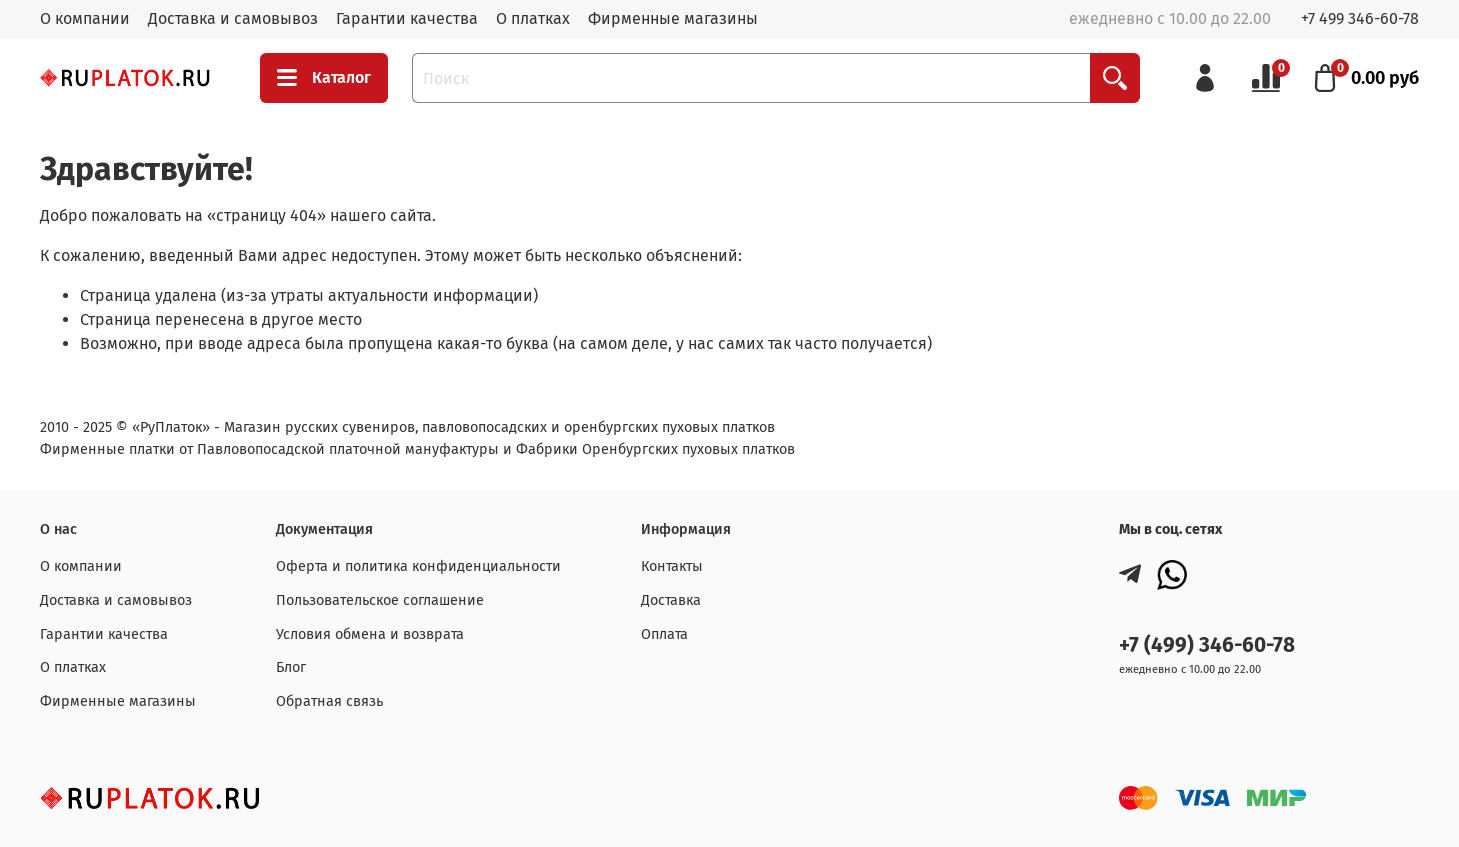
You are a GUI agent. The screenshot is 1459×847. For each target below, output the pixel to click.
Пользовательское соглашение (380, 600)
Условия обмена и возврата (370, 634)
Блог (291, 667)
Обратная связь (329, 701)
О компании (85, 18)
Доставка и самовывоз (233, 18)
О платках (533, 18)
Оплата (664, 634)
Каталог (324, 78)
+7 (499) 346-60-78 (1207, 645)
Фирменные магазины (673, 18)
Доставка (671, 600)
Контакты (672, 566)
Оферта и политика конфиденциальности (418, 566)
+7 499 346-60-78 (1360, 18)
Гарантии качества (407, 18)
